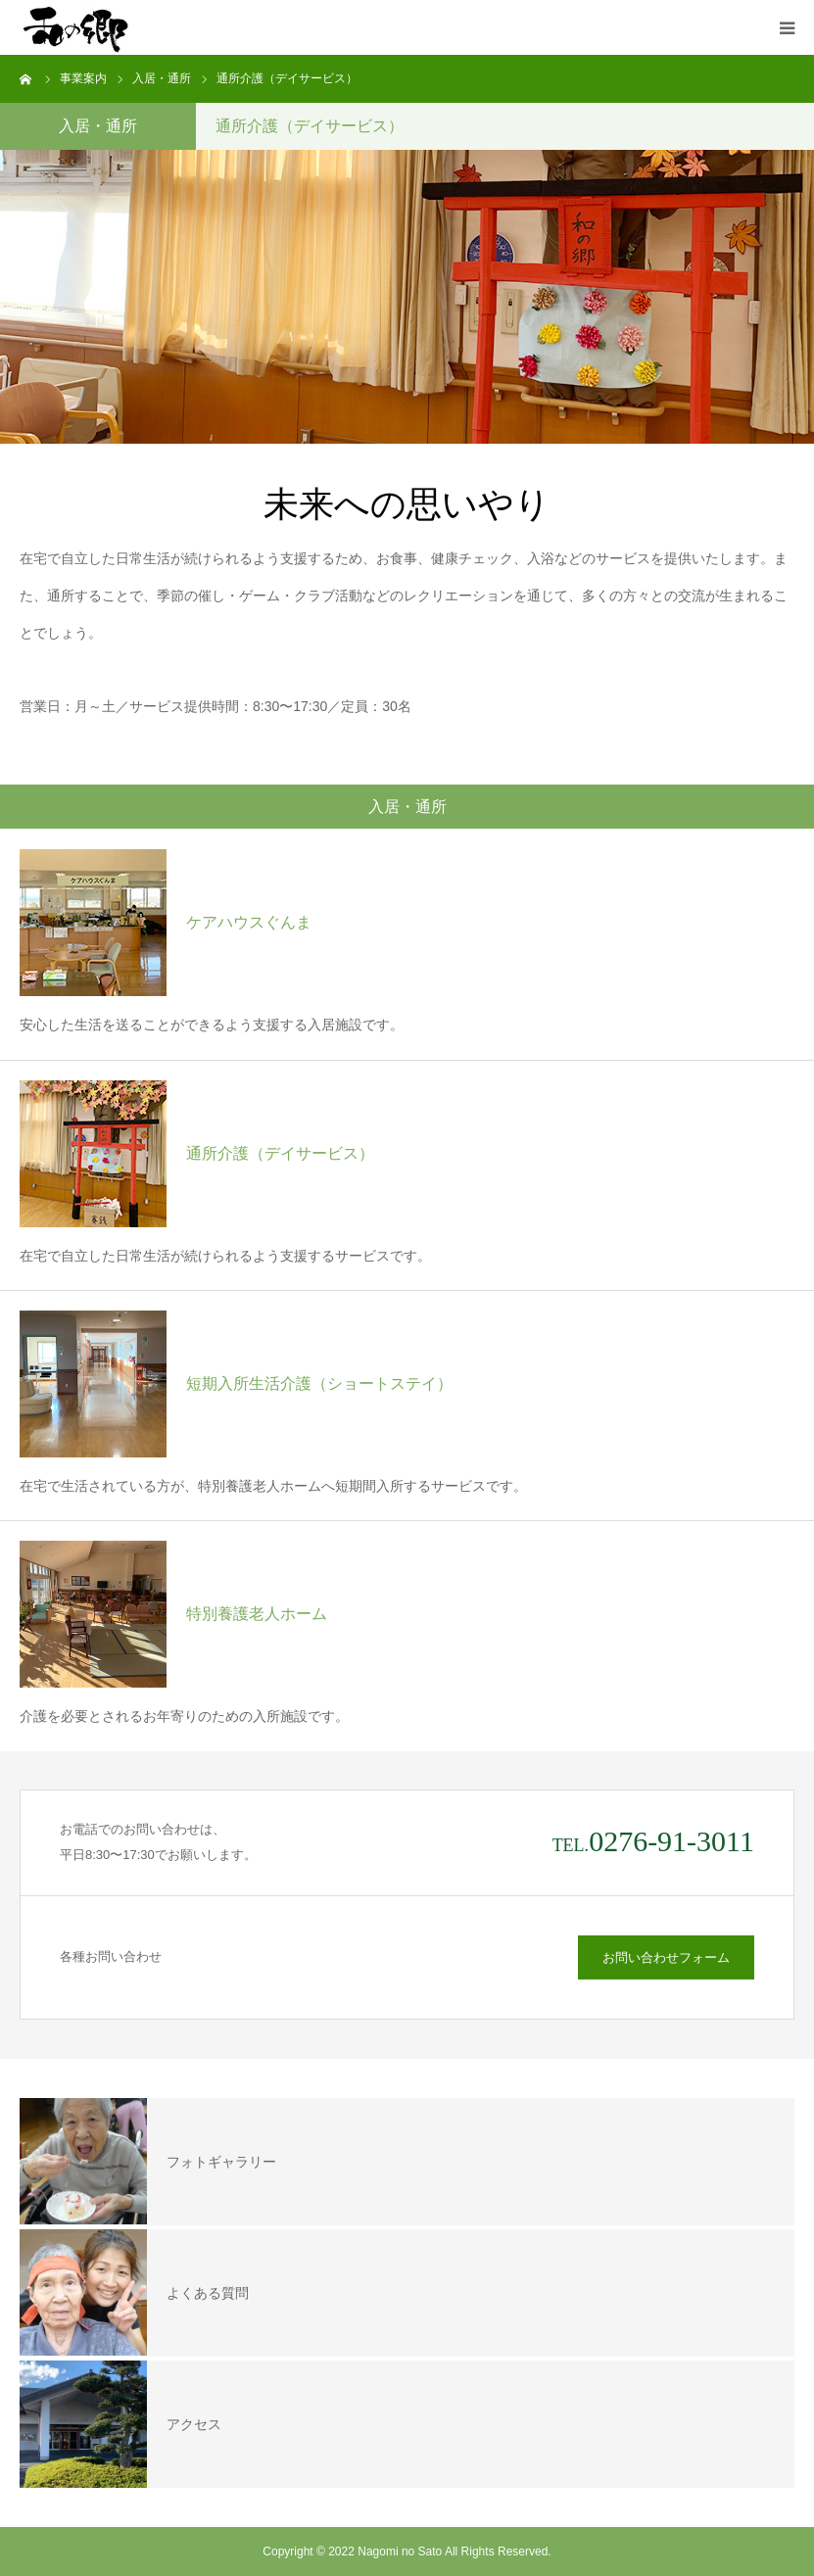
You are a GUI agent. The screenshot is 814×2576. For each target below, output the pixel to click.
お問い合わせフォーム (666, 1957)
